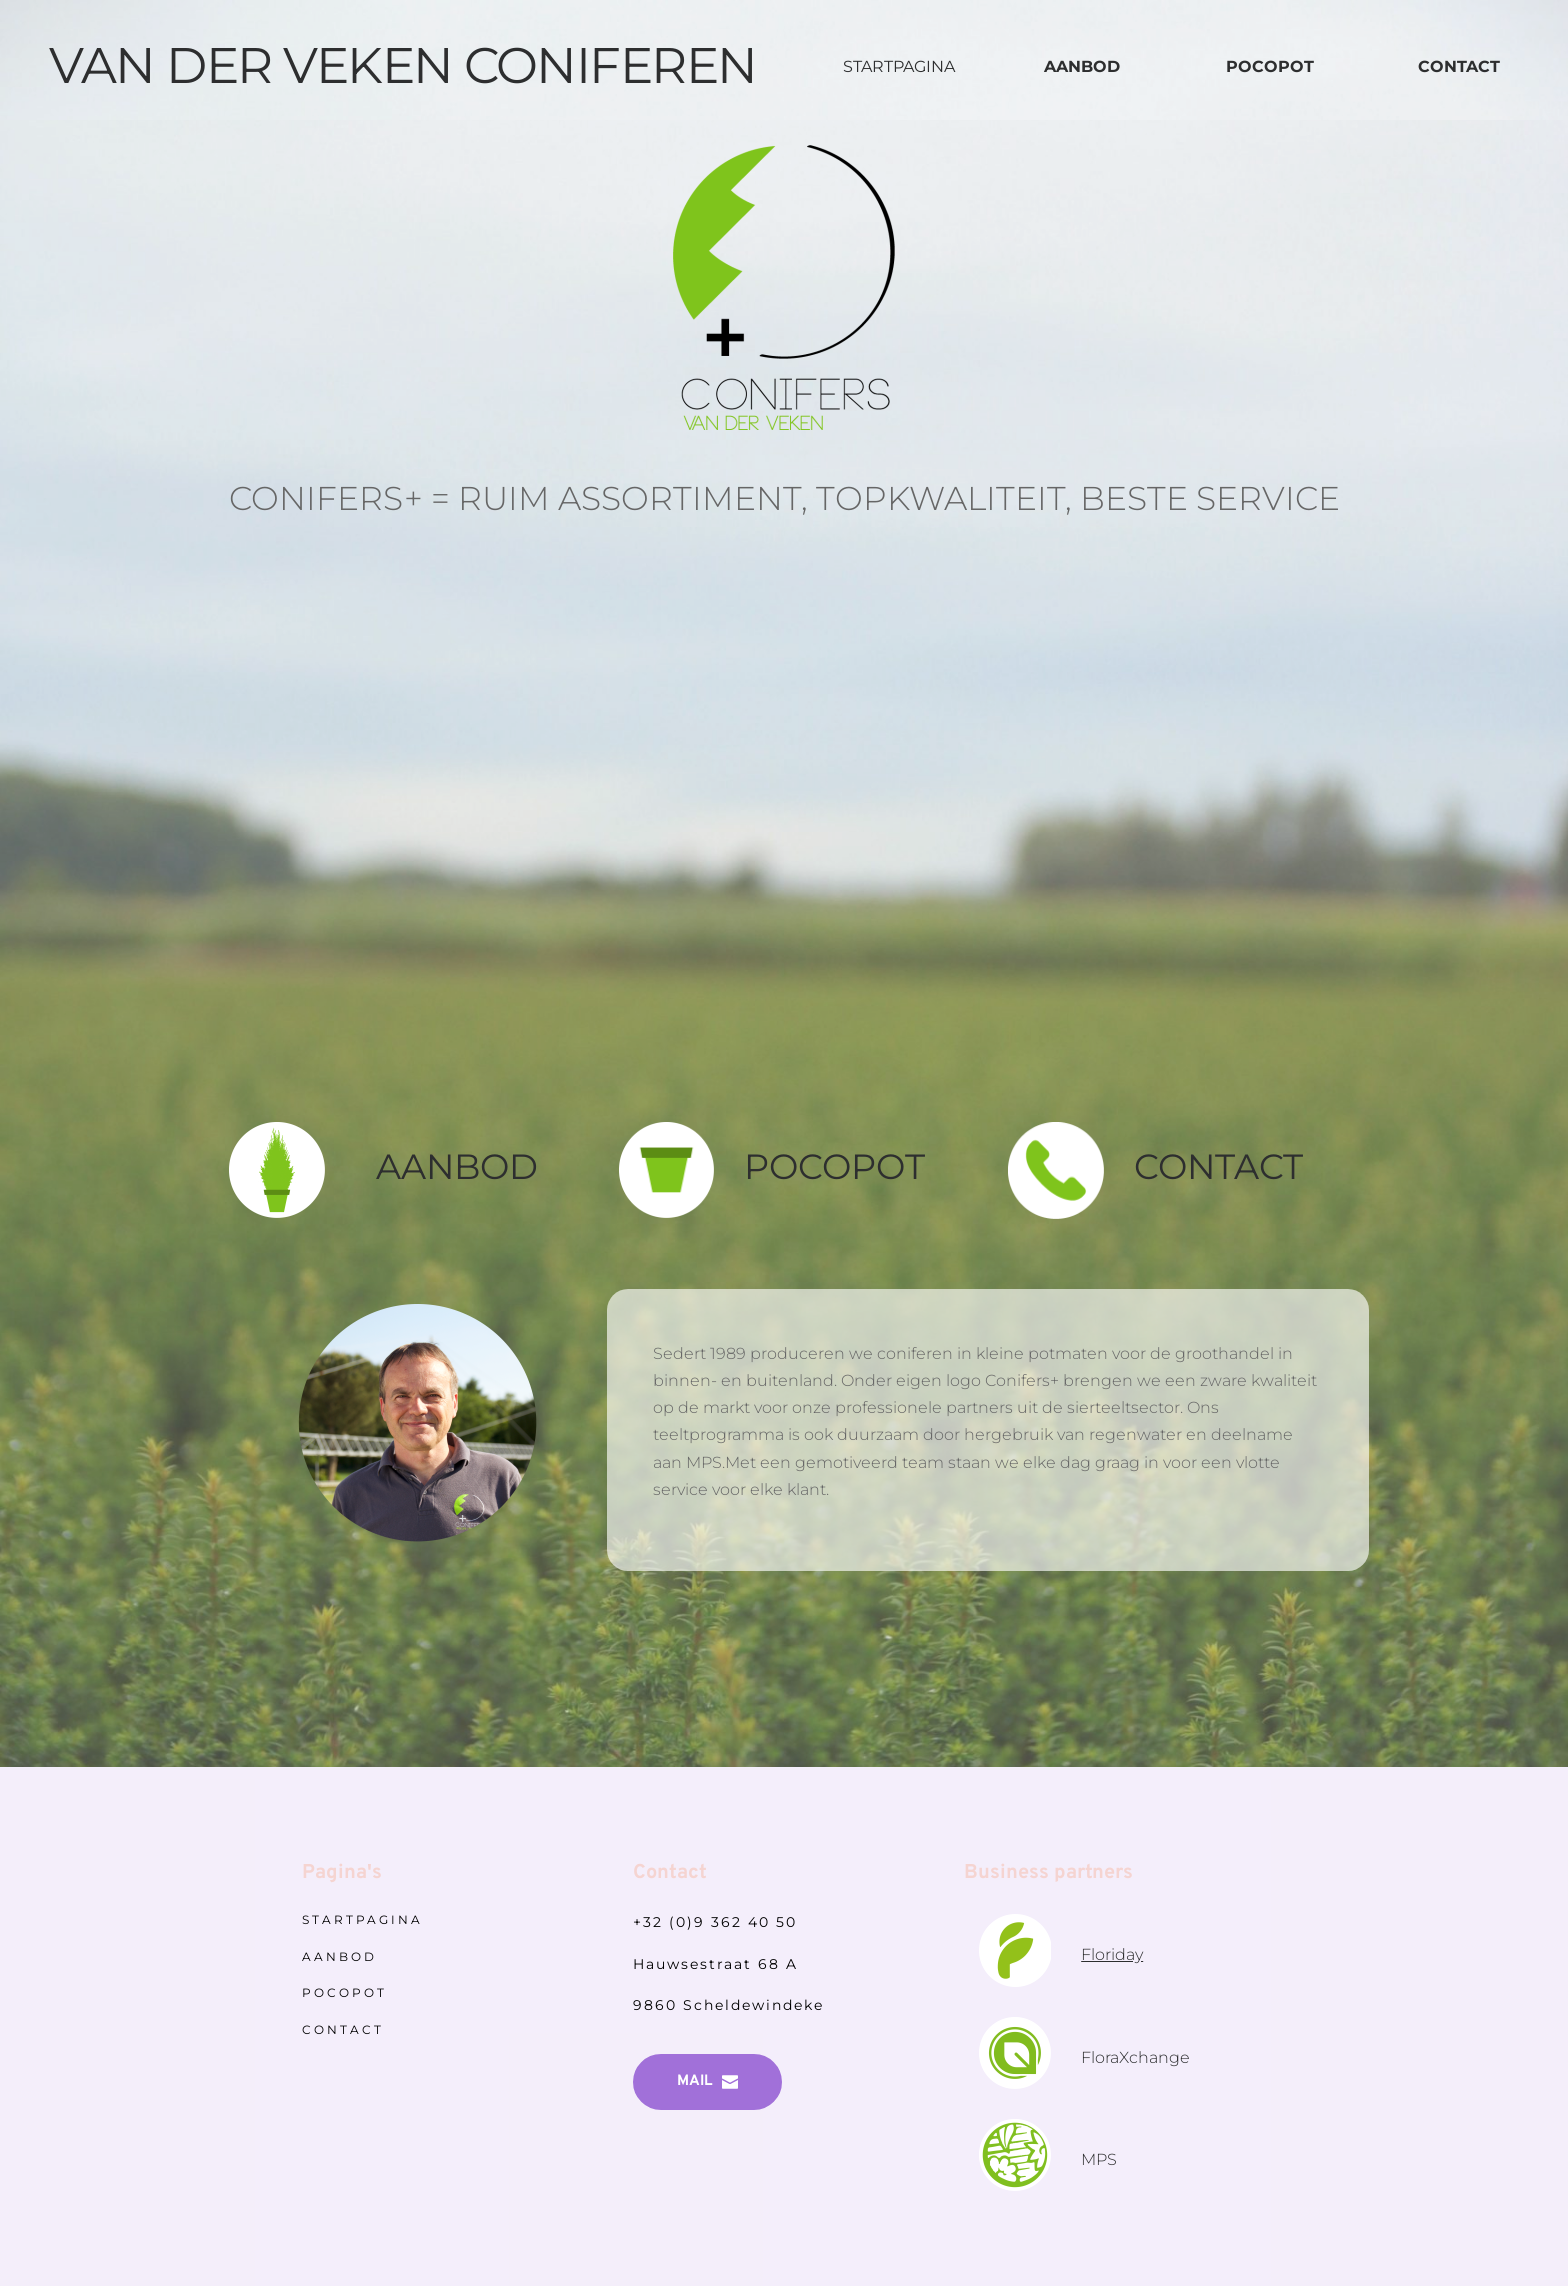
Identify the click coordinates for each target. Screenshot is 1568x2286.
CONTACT (1223, 1166)
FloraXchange (1137, 2057)
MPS (1101, 2159)
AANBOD (457, 1166)
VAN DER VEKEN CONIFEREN (403, 65)
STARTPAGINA (899, 66)
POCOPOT (834, 1166)
